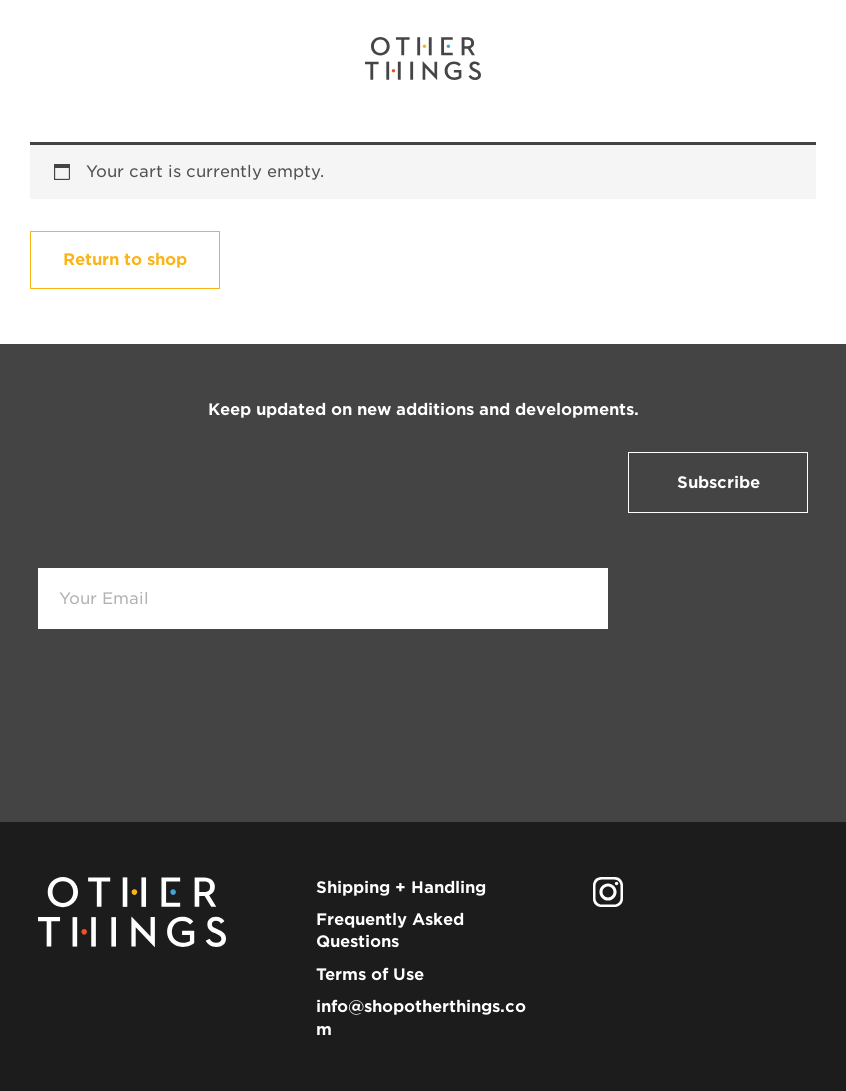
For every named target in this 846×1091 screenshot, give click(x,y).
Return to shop (125, 259)
